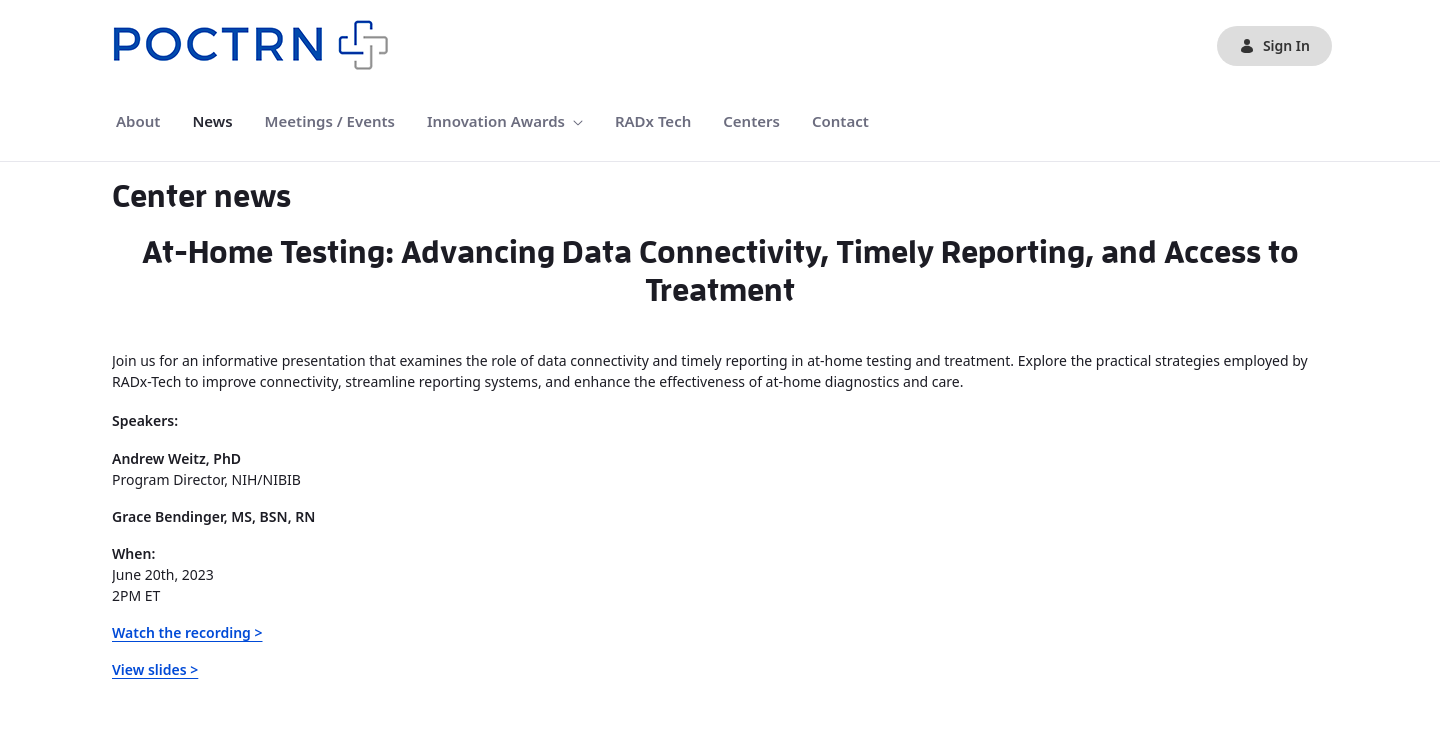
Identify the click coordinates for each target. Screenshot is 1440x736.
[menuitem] (138, 121)
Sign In (1274, 45)
